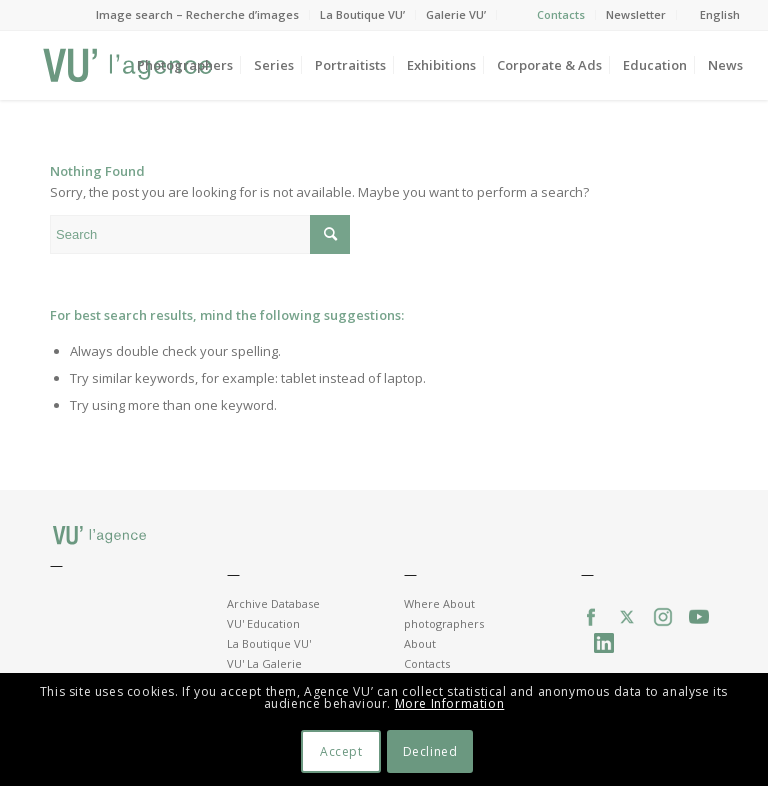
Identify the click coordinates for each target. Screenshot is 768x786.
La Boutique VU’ (362, 14)
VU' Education (263, 623)
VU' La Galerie (264, 663)
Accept (341, 751)
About (420, 643)
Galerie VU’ (456, 14)
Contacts (561, 14)
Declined (430, 751)
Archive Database (273, 603)
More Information (450, 703)
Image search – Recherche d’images (197, 14)
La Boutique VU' (269, 643)
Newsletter (636, 14)
